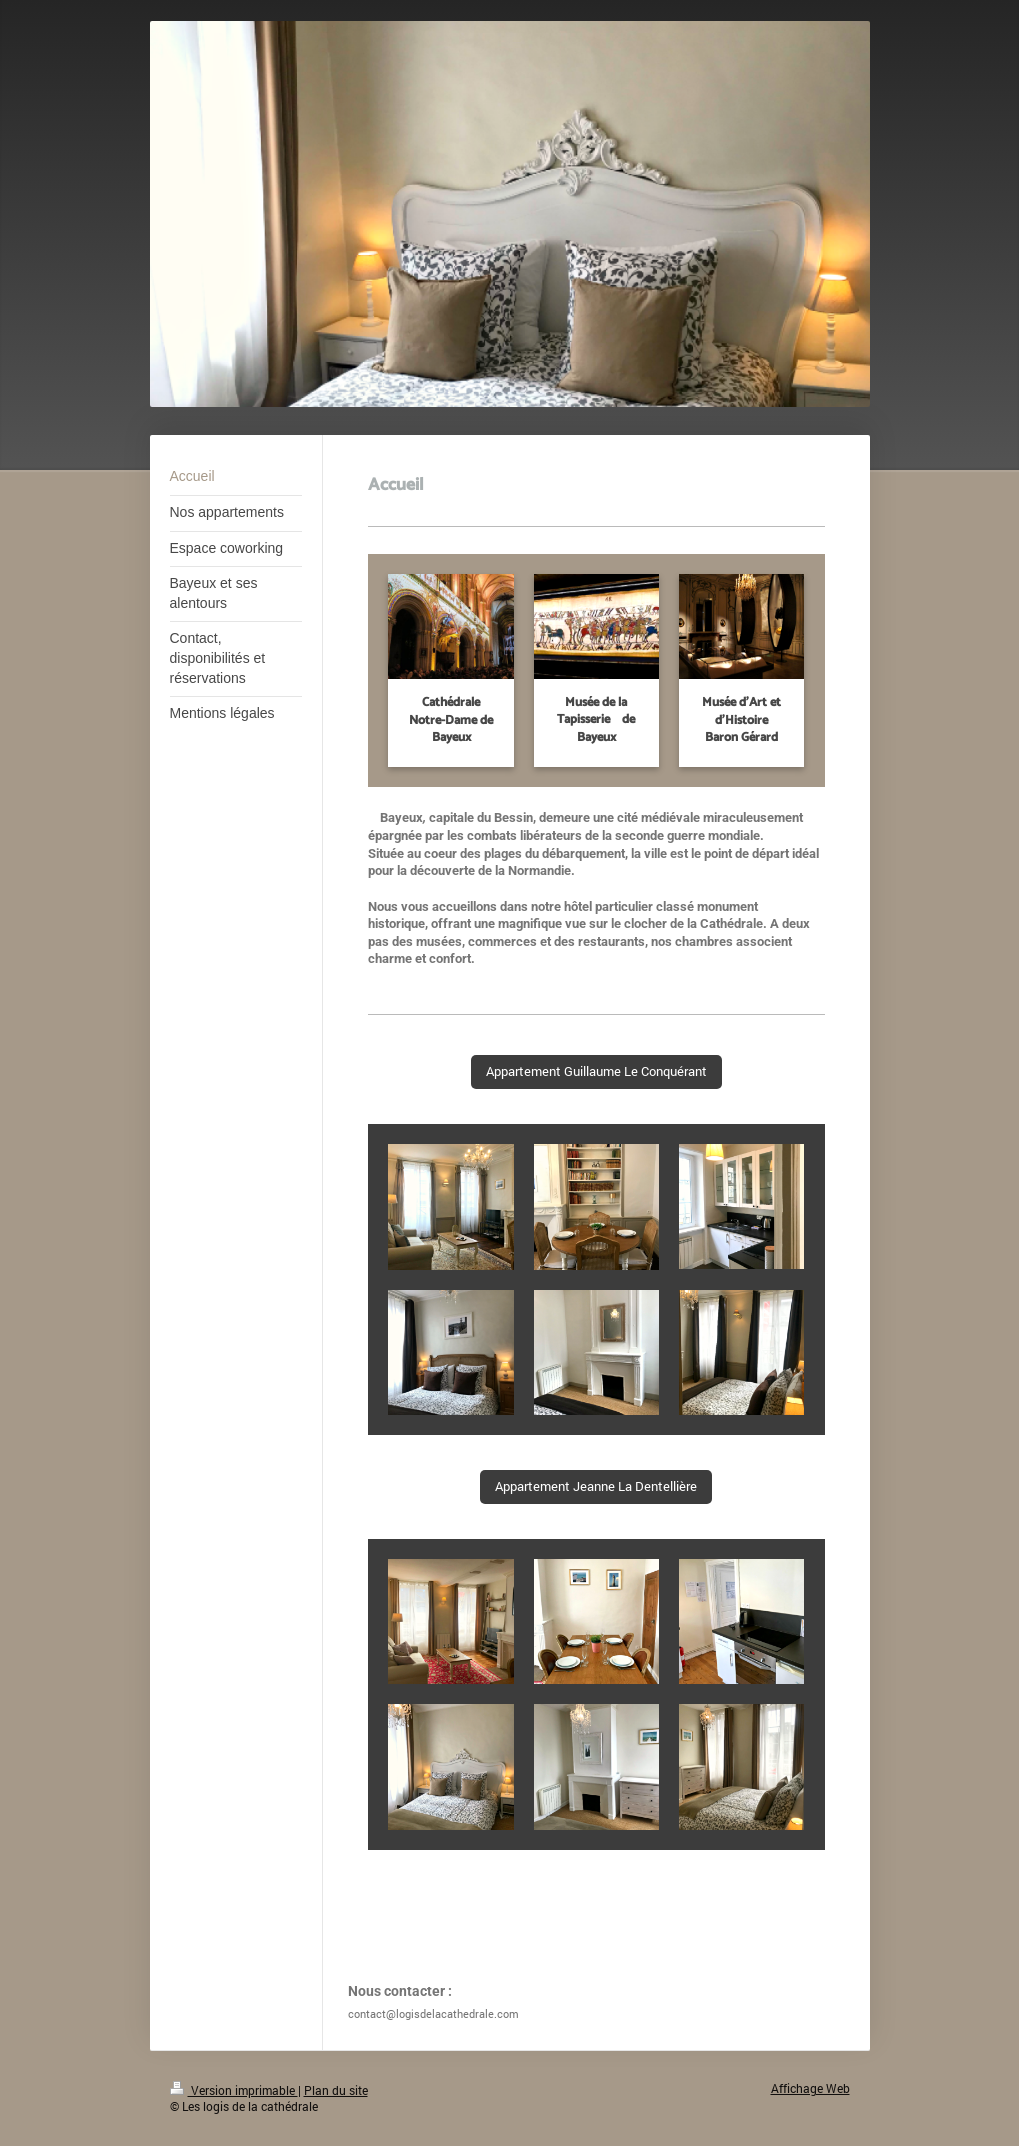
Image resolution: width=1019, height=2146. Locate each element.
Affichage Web (810, 2088)
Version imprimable (234, 2090)
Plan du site (336, 2090)
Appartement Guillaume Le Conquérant (596, 1071)
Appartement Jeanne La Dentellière (596, 1486)
